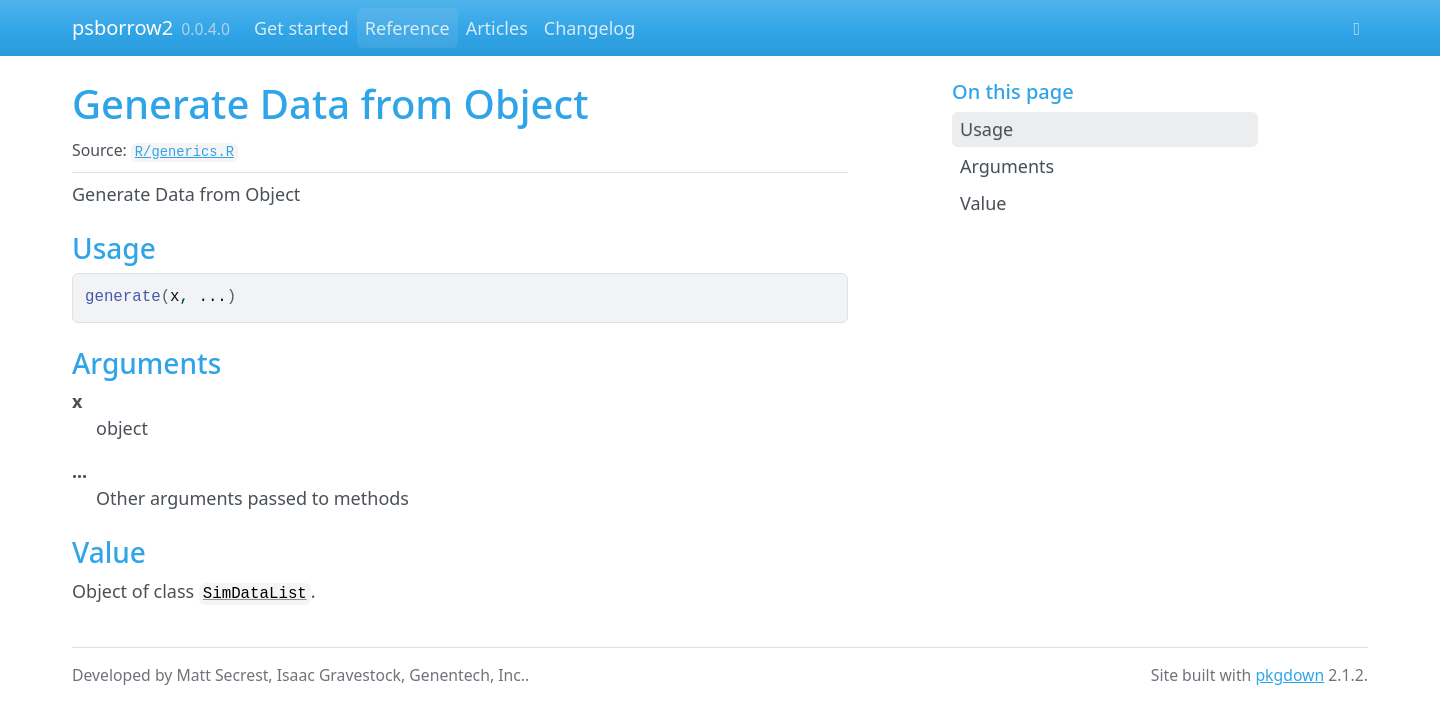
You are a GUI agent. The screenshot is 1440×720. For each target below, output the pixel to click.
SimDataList (255, 594)
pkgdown (1289, 675)
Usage (986, 129)
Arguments (1007, 166)
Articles (497, 28)
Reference (407, 28)
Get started (301, 28)
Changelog (590, 28)
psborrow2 (122, 27)
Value (983, 203)
